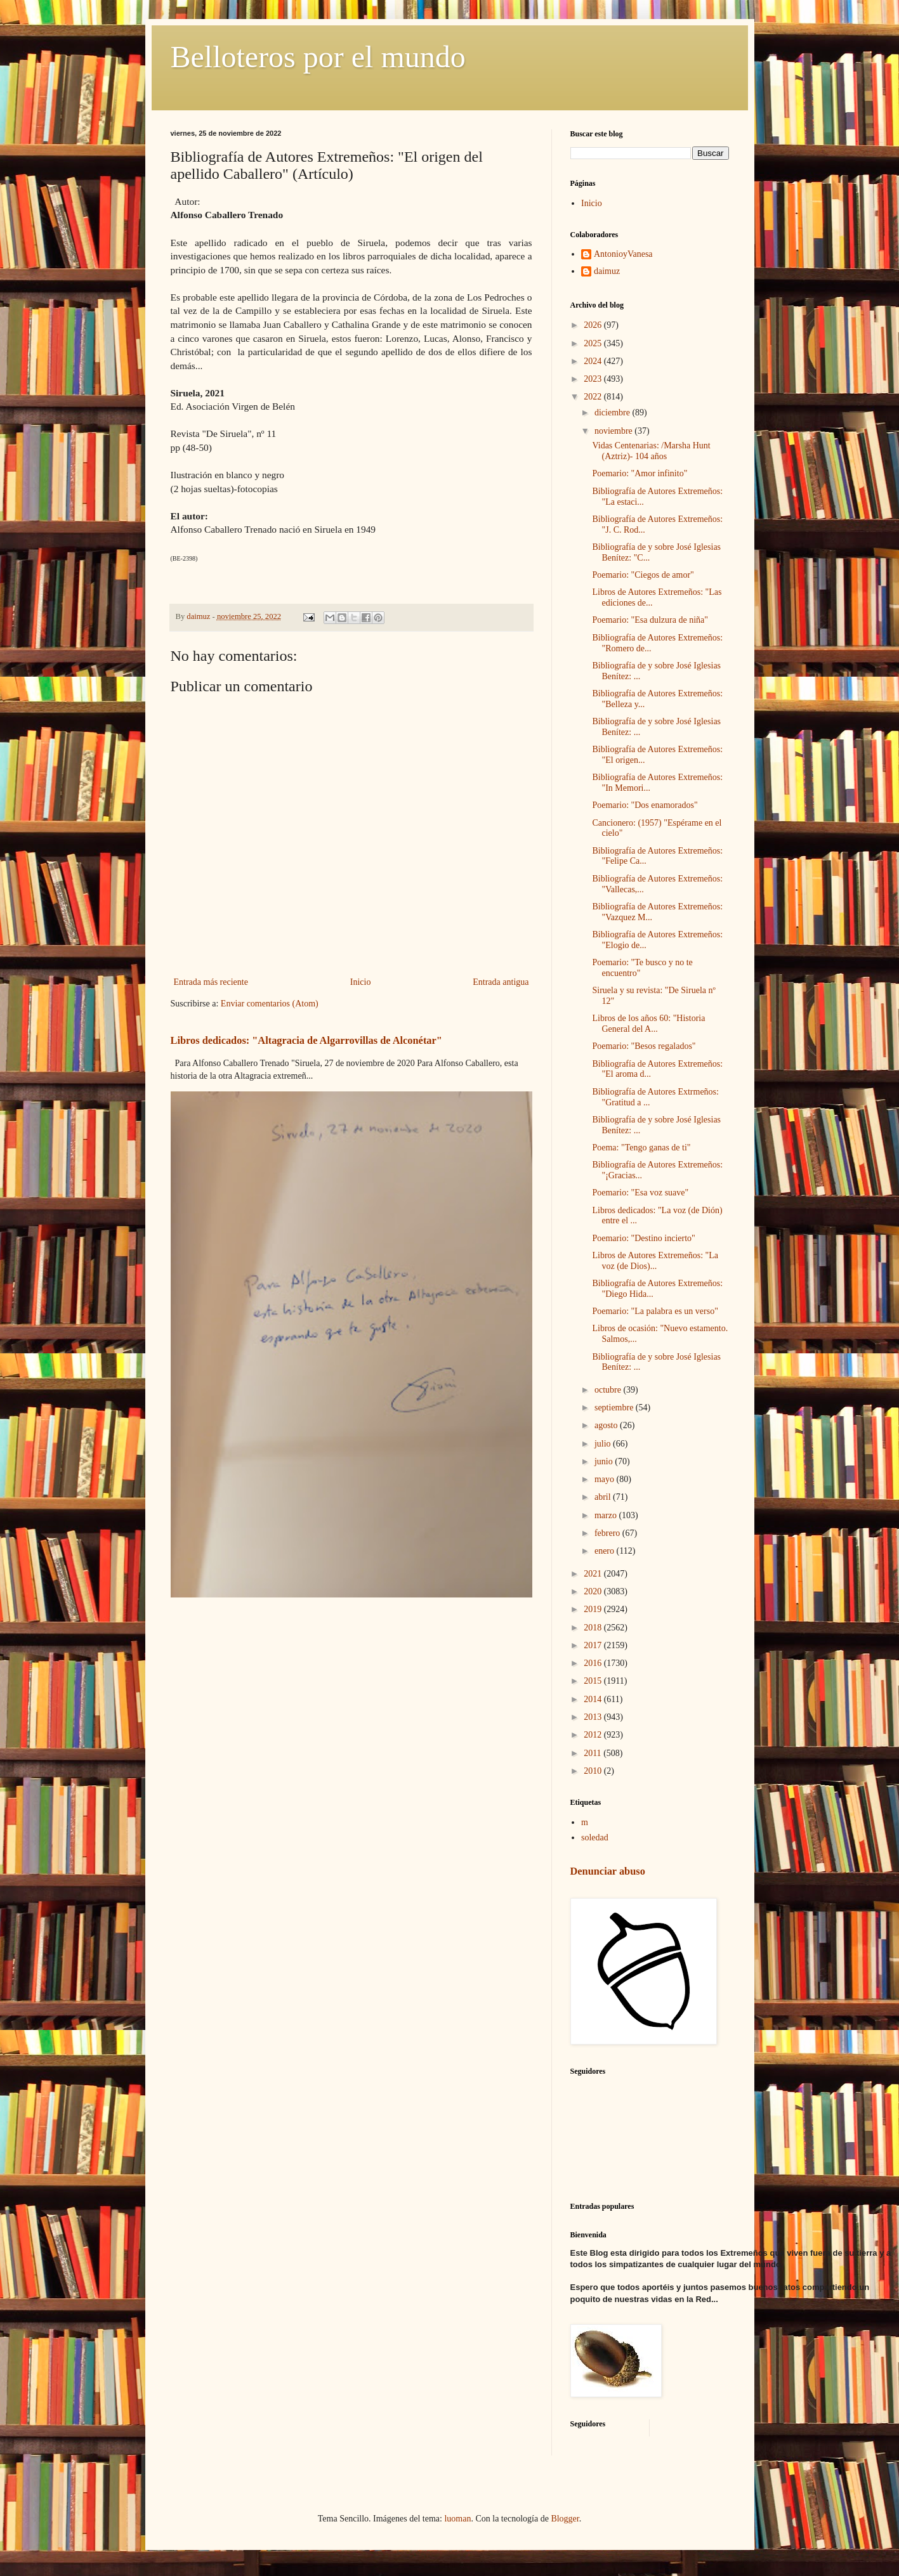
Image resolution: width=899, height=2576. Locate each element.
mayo (605, 1479)
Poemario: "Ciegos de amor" (642, 575)
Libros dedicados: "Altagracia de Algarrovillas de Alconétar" (306, 1040)
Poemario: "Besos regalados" (643, 1046)
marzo (606, 1515)
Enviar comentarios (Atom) (269, 1003)
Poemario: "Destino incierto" (643, 1238)
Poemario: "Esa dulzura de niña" (650, 620)
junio (604, 1461)
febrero (608, 1533)
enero (605, 1551)
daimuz (607, 271)
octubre (608, 1390)
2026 (594, 325)
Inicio (360, 982)
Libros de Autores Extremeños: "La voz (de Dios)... (655, 1261)
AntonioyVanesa (623, 254)
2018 (594, 1627)
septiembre (615, 1407)
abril (603, 1497)
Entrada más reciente (211, 982)
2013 (594, 1717)
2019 (594, 1609)
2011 (593, 1753)
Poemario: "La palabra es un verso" (655, 1311)
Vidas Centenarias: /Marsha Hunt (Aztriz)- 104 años (651, 451)
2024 (594, 361)
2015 (594, 1681)
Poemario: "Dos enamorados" (644, 805)
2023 (594, 379)
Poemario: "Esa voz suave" (640, 1192)
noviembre (614, 431)
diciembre (613, 412)
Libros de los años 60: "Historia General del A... (648, 1023)
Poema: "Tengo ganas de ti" (641, 1147)
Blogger (565, 2518)
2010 (594, 1771)
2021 (594, 1573)
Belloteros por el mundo (318, 57)
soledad (594, 1837)
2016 (594, 1663)
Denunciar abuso (607, 1871)
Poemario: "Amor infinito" (639, 473)
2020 (594, 1591)
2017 (594, 1645)
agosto (607, 1425)
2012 (594, 1735)
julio (603, 1443)
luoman (457, 2518)
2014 (594, 1699)
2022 (594, 396)
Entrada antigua (500, 982)
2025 (594, 343)
